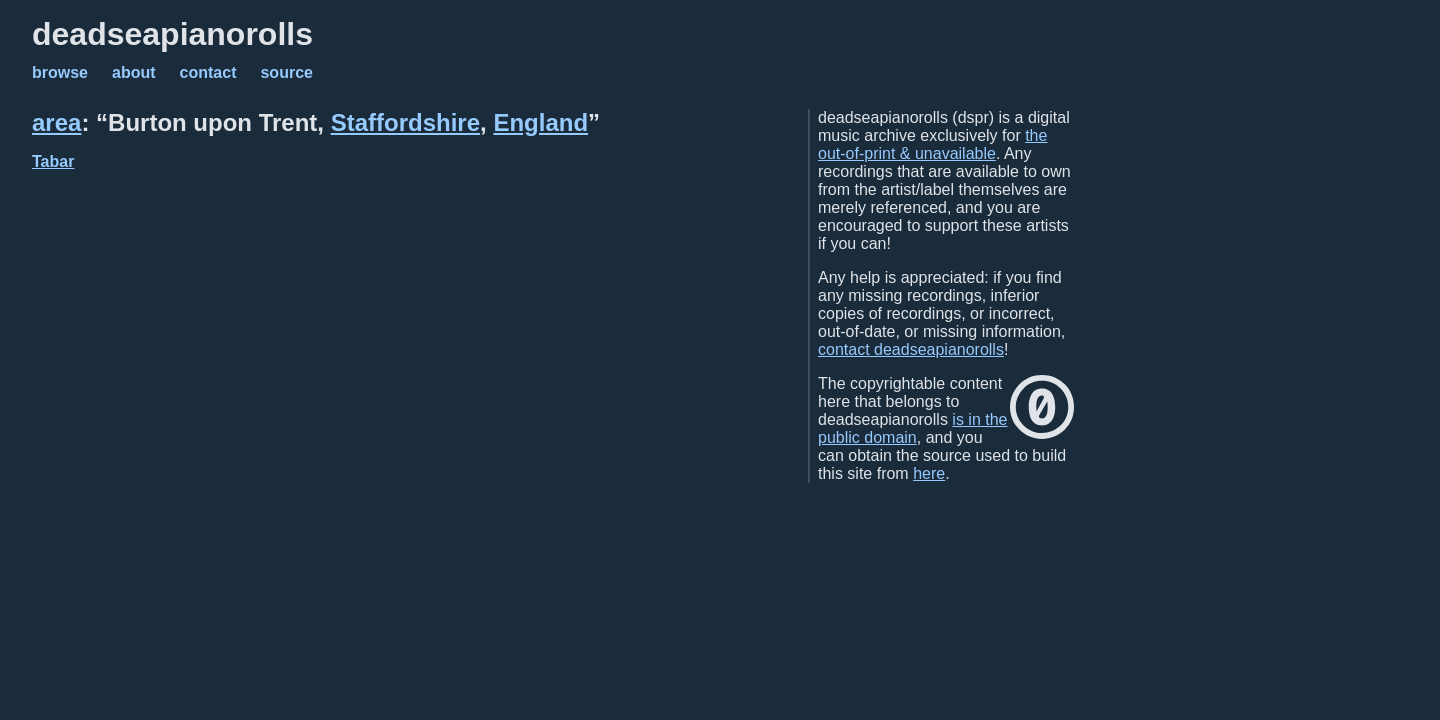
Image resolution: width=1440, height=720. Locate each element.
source (286, 72)
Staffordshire (405, 122)
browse (60, 72)
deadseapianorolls (172, 34)
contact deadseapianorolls (911, 349)
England (540, 122)
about (134, 72)
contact (208, 72)
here (929, 473)
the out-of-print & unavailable (932, 144)
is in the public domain (912, 428)
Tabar (53, 161)
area (56, 122)
